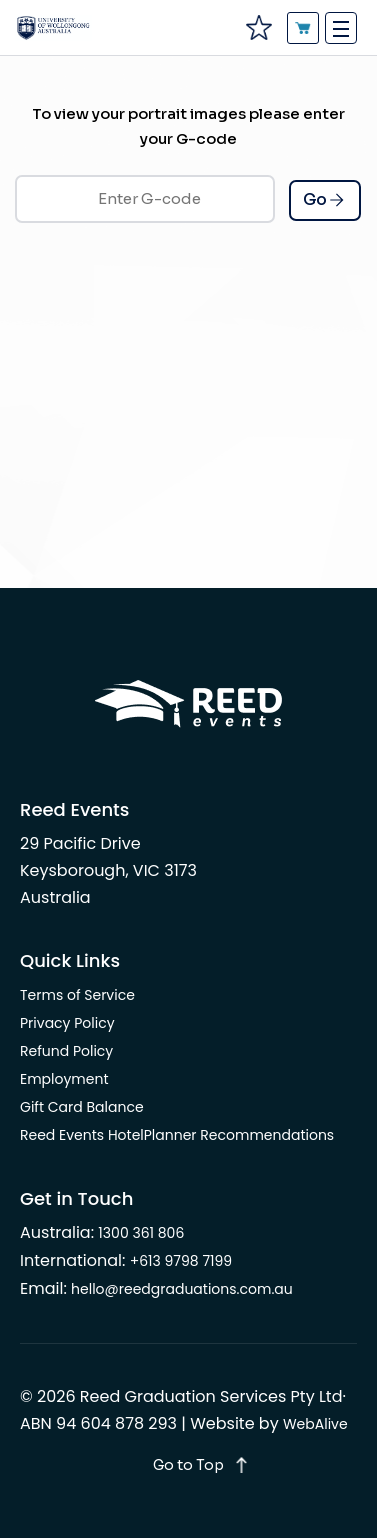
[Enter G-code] (145, 199)
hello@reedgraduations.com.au (182, 1289)
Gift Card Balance (82, 1107)
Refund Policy (66, 1051)
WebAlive (315, 1424)
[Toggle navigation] (341, 28)
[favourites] (258, 28)
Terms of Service (77, 995)
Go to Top (188, 1465)
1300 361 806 (141, 1233)
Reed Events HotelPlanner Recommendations (177, 1135)
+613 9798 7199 (181, 1261)
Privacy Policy (67, 1023)
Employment (64, 1079)
